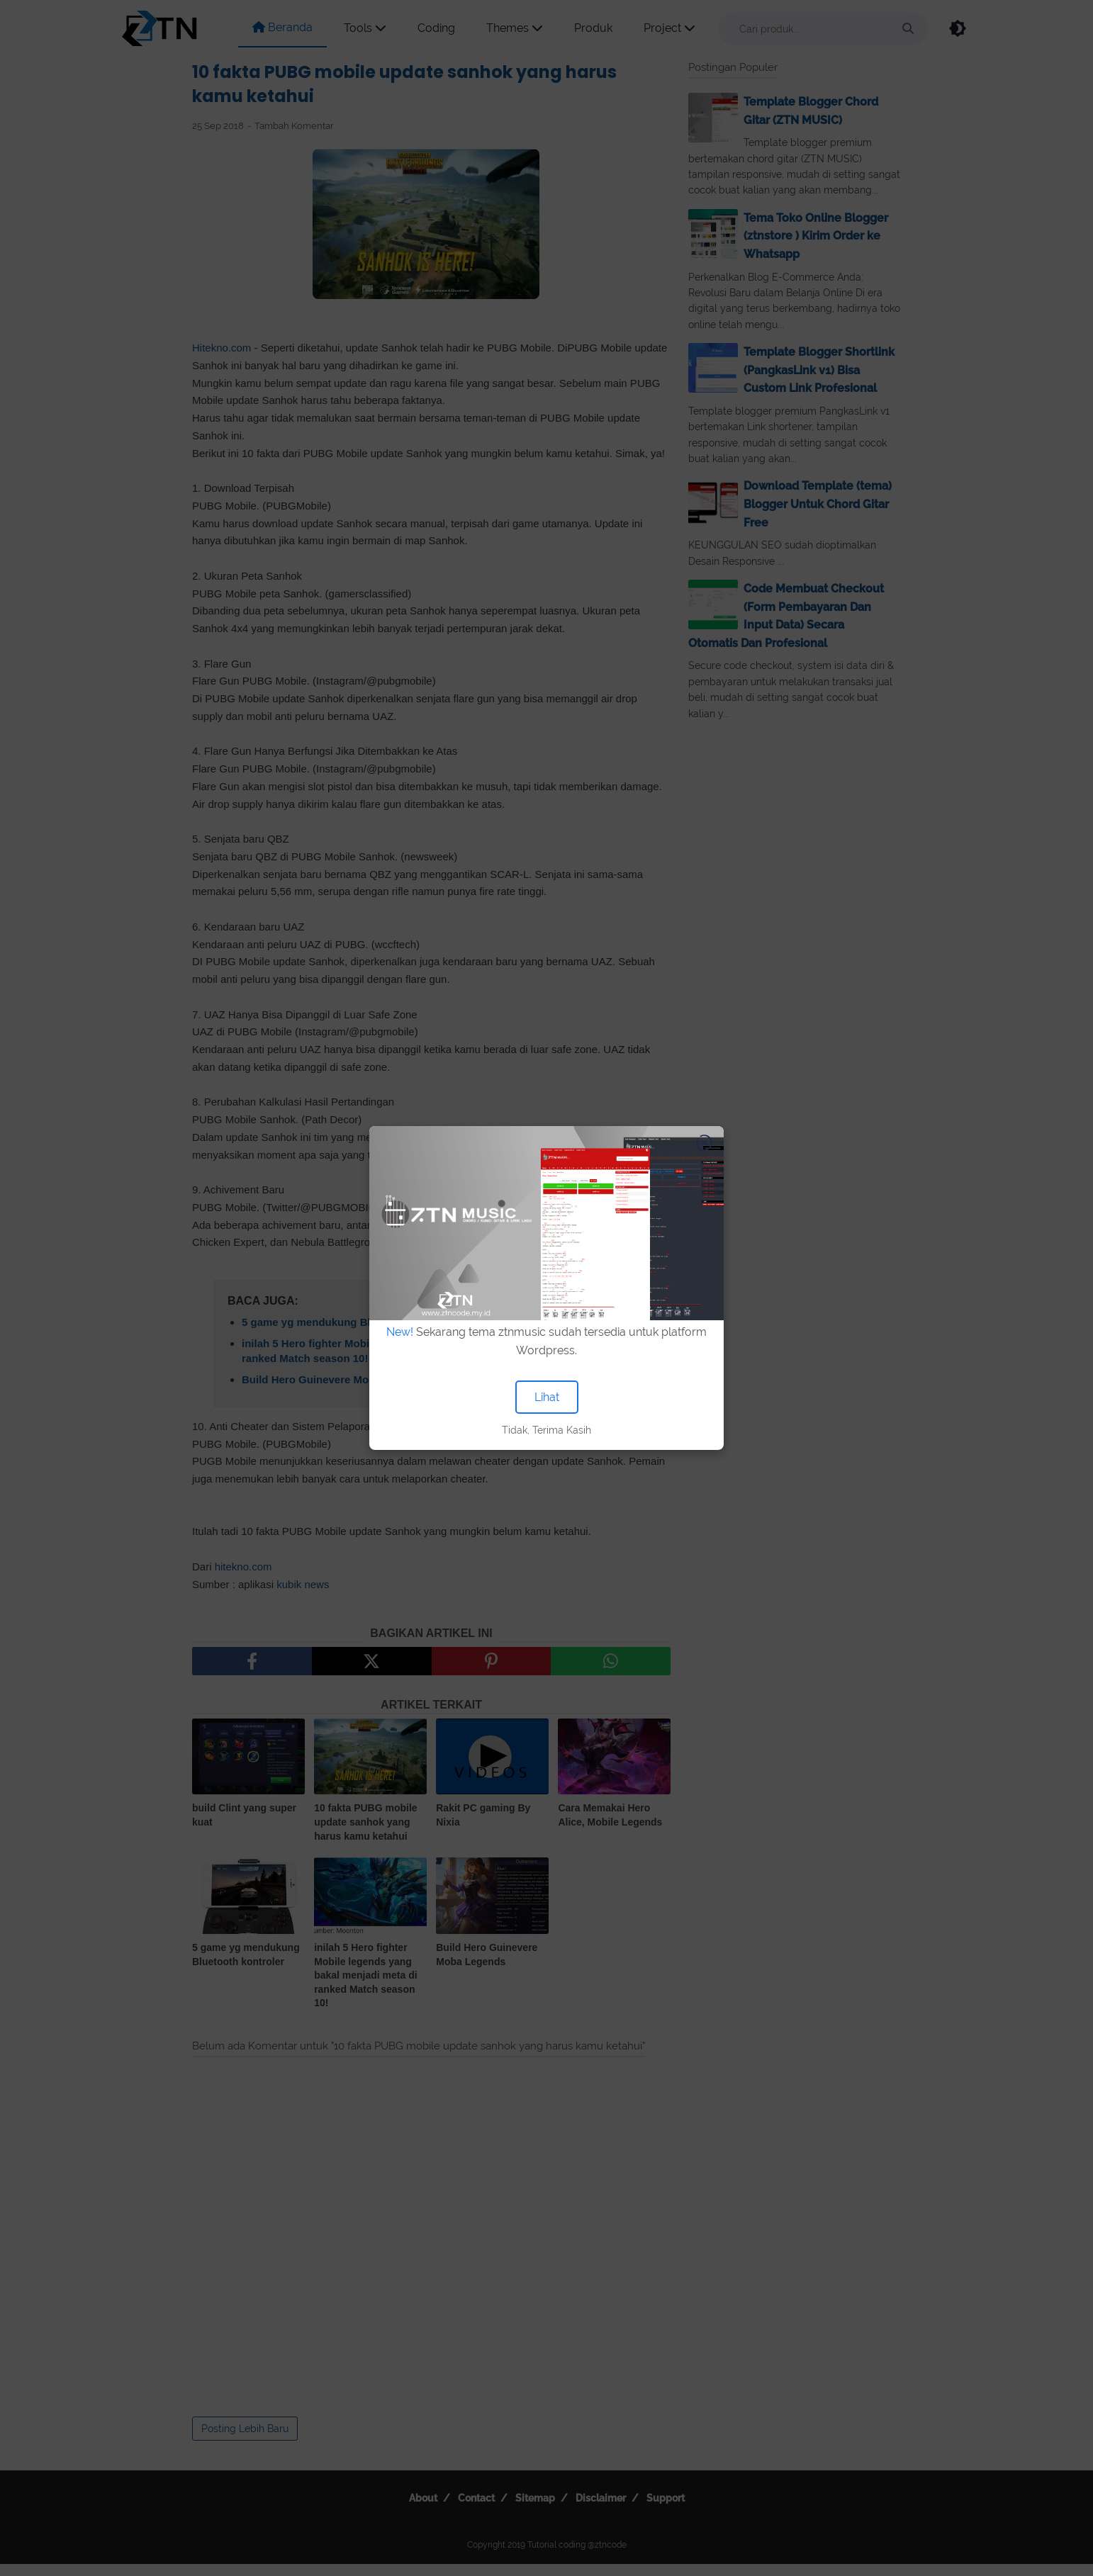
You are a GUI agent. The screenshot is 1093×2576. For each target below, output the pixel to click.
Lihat (546, 1397)
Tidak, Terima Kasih (546, 1430)
